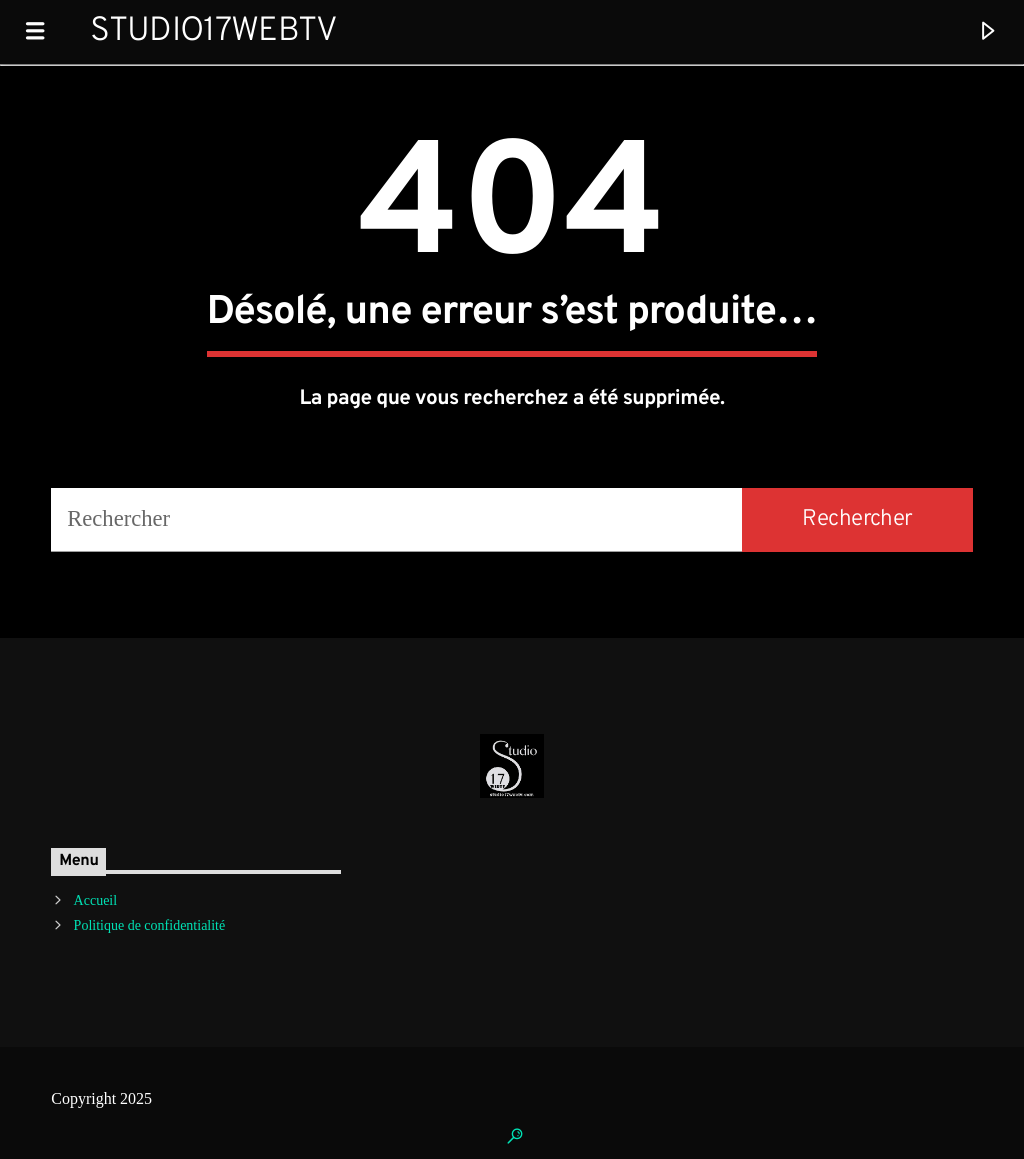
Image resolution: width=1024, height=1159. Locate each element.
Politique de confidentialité (150, 925)
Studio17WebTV (213, 31)
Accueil (96, 900)
